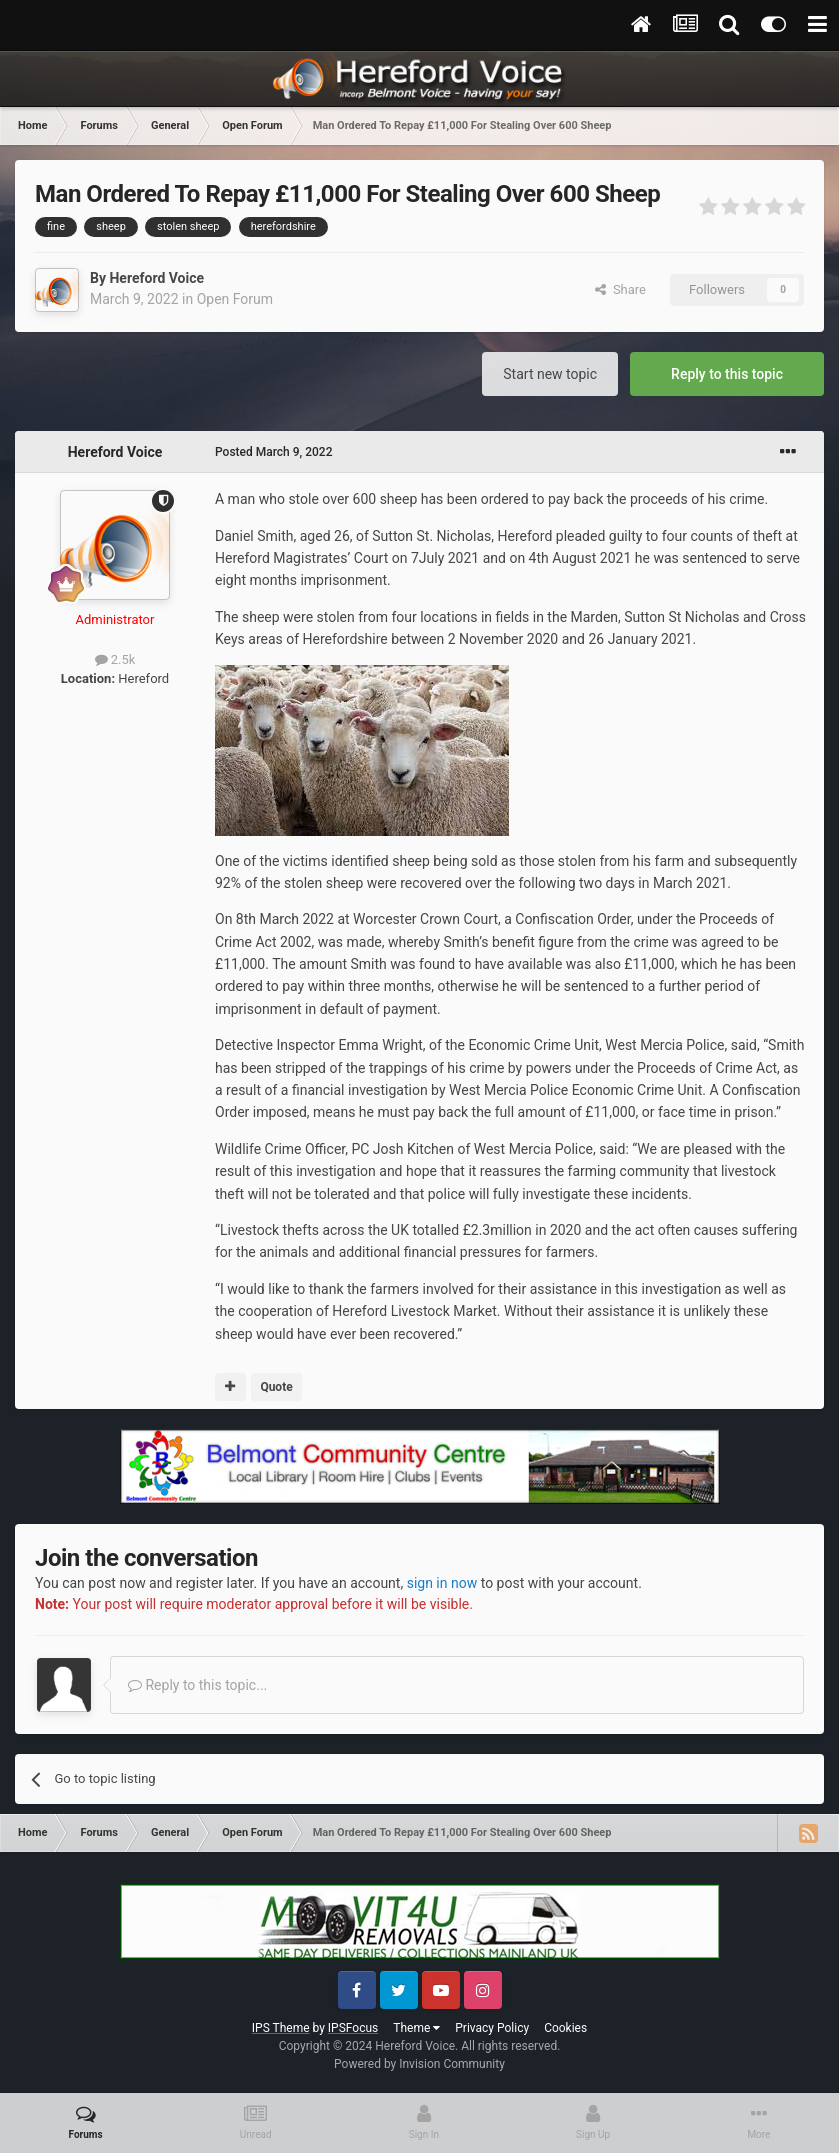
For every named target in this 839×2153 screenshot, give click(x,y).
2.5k (115, 659)
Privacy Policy (492, 2028)
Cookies (565, 2028)
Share (620, 289)
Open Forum (235, 299)
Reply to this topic (727, 374)
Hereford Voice (156, 278)
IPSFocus (353, 2028)
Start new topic (550, 374)
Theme (416, 2028)
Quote (276, 1387)
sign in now (442, 1583)
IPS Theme (281, 2028)
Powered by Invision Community (419, 2064)
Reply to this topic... (197, 1685)
